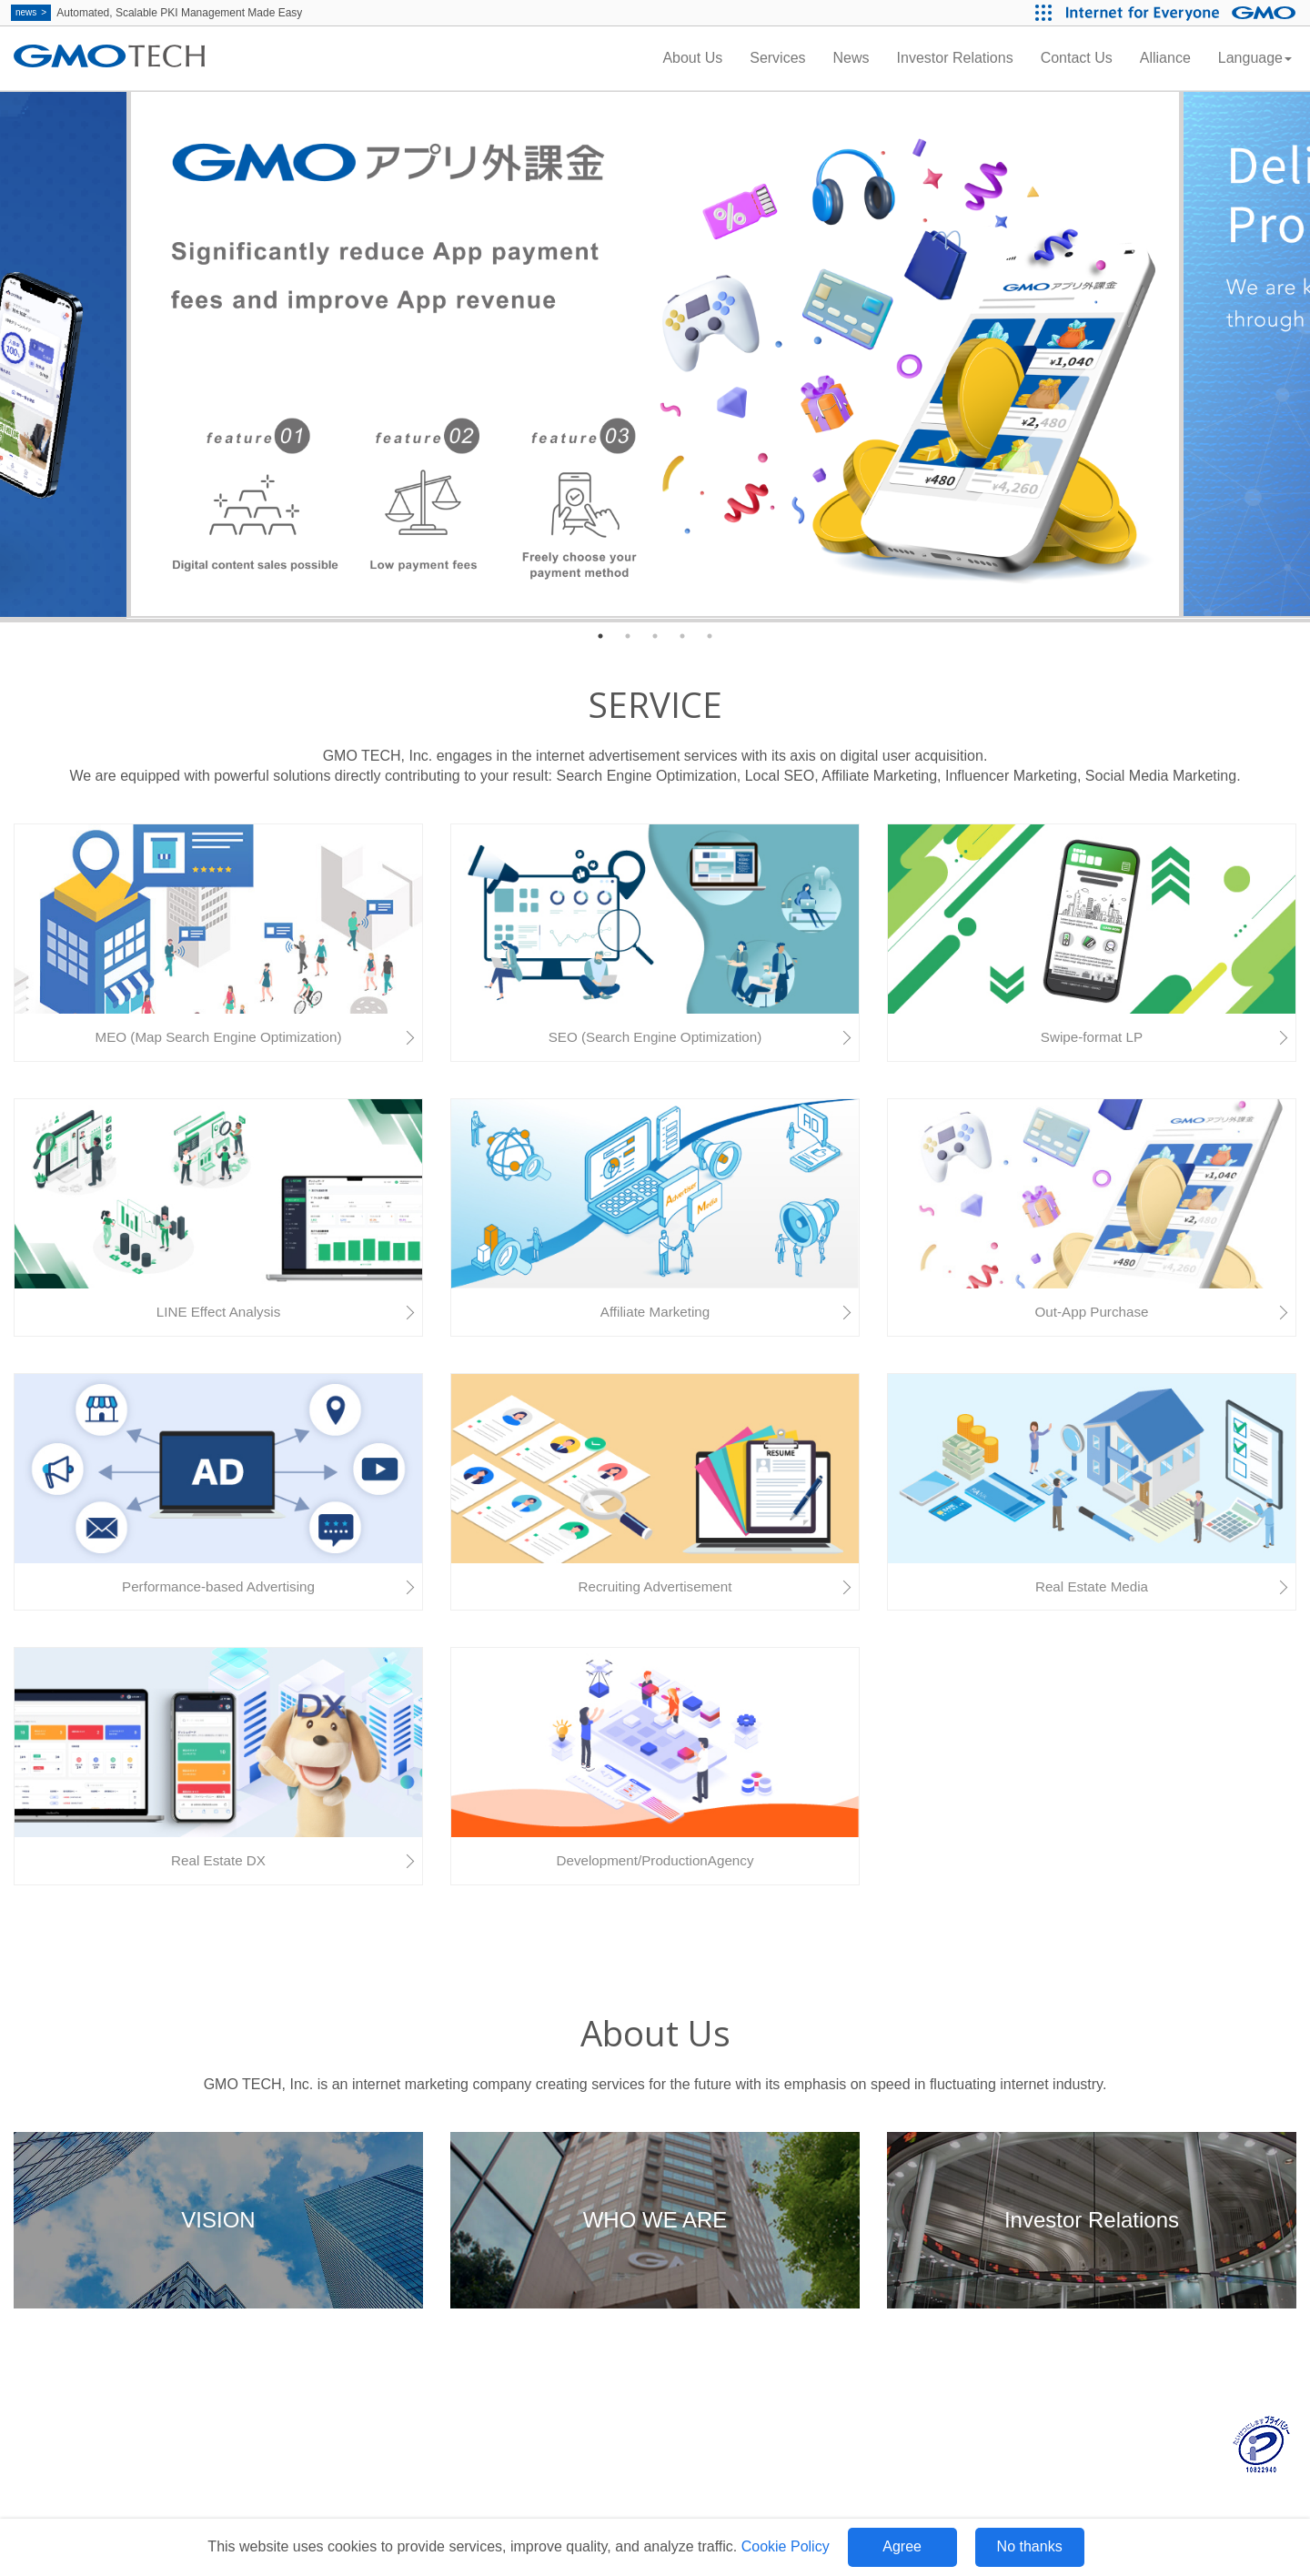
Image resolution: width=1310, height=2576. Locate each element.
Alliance (1165, 58)
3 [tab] (655, 636)
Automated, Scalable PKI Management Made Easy (156, 13)
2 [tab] (628, 636)
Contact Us (1077, 58)
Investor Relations (955, 58)
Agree (902, 2546)
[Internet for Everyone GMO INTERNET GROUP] (1183, 12)
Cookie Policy (785, 2546)
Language (1255, 58)
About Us (692, 58)
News (851, 58)
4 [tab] (682, 636)
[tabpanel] (655, 355)
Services (777, 58)
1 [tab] (600, 636)
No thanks (1030, 2546)
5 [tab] (709, 636)
